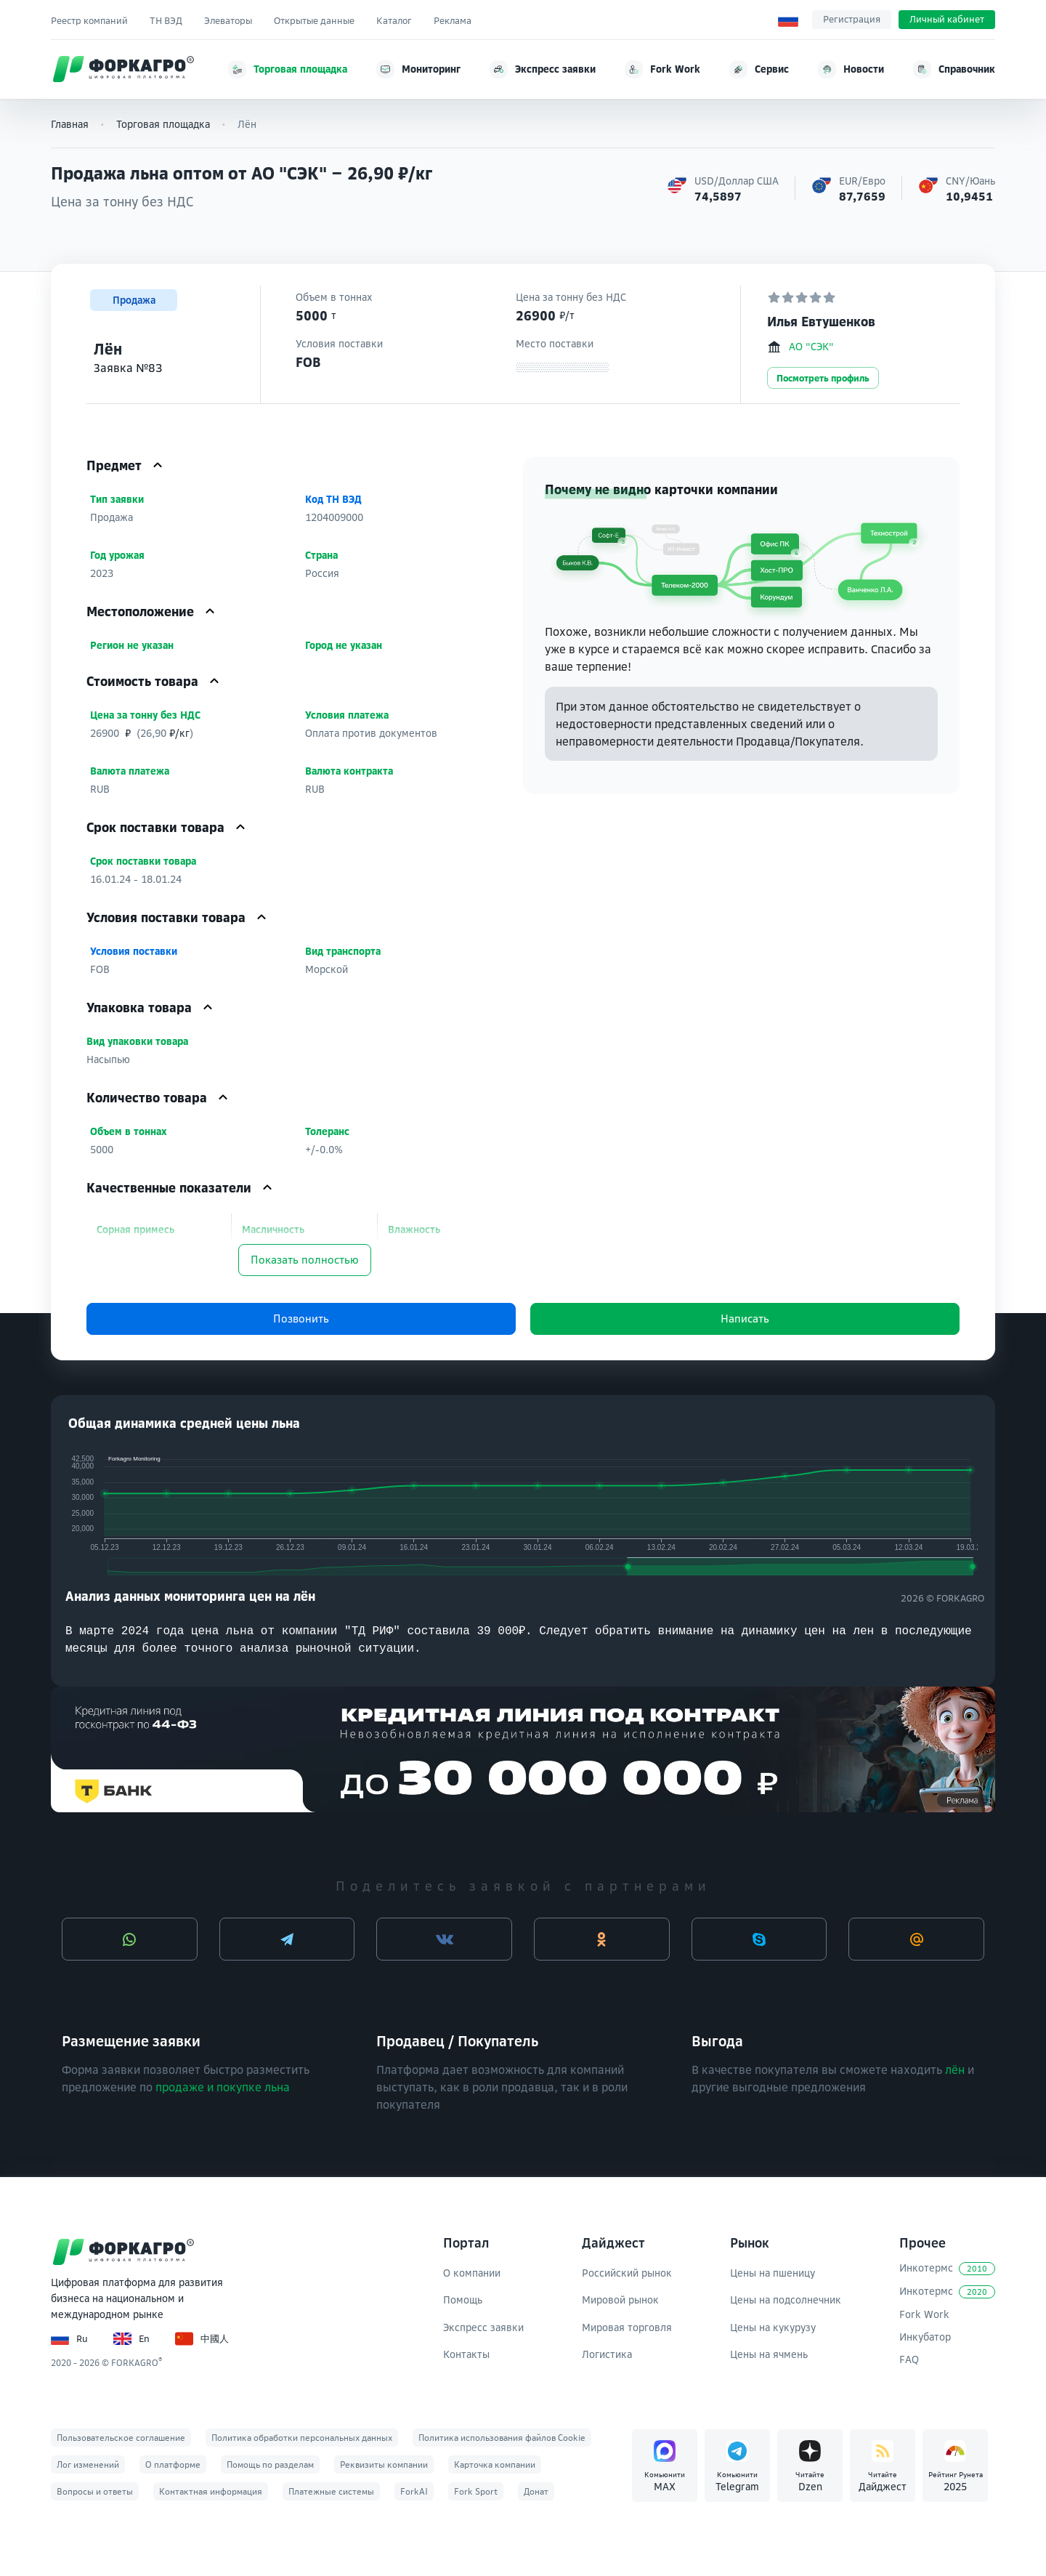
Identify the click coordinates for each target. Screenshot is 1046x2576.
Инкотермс (947, 2268)
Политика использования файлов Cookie (501, 2437)
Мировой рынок (620, 2299)
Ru (69, 2339)
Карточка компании (494, 2464)
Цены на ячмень (769, 2354)
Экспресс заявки (483, 2327)
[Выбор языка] (788, 19)
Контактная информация (210, 2491)
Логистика (607, 2354)
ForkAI (414, 2491)
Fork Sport (476, 2491)
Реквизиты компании (384, 2464)
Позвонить (301, 1318)
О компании (471, 2272)
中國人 (202, 2339)
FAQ (909, 2359)
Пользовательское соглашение (121, 2437)
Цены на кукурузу (773, 2327)
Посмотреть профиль (823, 378)
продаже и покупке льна (222, 2087)
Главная (70, 124)
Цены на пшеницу (772, 2272)
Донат (536, 2491)
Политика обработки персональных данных (301, 2437)
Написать (745, 1318)
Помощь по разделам (270, 2464)
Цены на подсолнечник (785, 2299)
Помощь (462, 2299)
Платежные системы (331, 2491)
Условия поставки (135, 951)
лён (955, 2069)
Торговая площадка (163, 124)
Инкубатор (925, 2336)
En (131, 2339)
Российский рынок (627, 2272)
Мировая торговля (627, 2327)
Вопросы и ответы (95, 2491)
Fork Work (924, 2314)
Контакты (466, 2354)
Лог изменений (88, 2464)
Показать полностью (305, 1260)
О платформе (172, 2464)
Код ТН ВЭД (335, 499)
